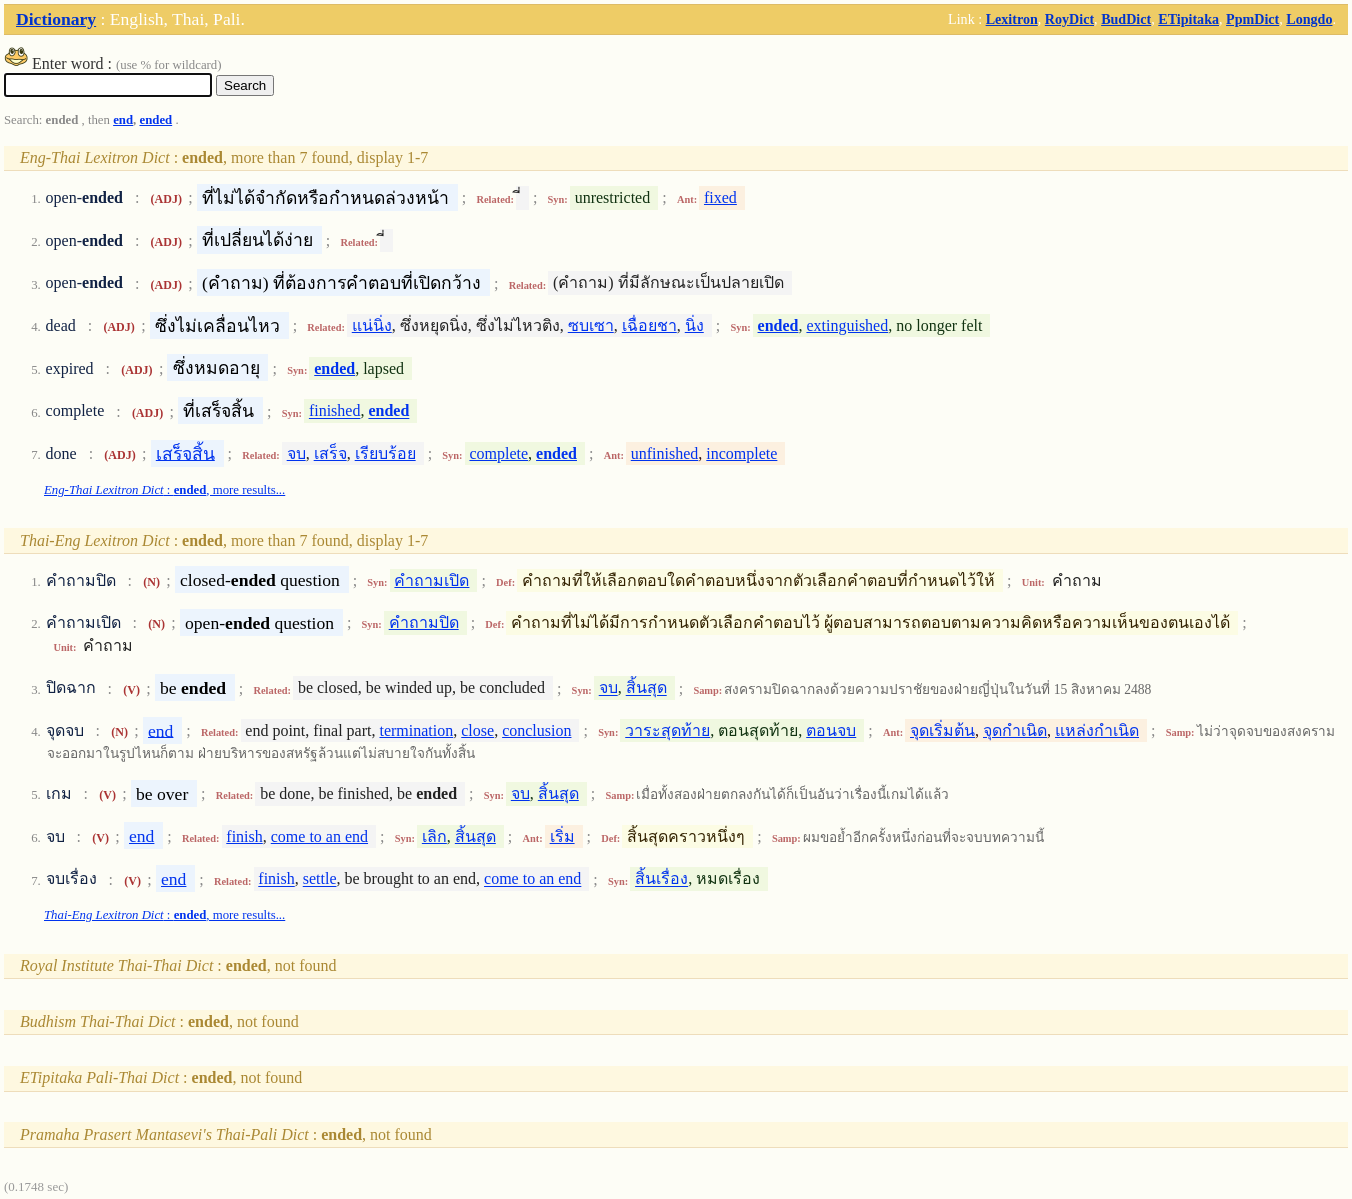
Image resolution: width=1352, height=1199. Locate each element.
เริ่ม (562, 836)
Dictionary (56, 19)
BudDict (1126, 19)
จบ (296, 453)
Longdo (1309, 19)
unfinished (665, 453)
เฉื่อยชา (649, 325)
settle (320, 879)
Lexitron (1012, 19)
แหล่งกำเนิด (1097, 730)
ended (155, 120)
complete (498, 453)
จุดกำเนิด (1015, 730)
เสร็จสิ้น (185, 453)
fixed (720, 197)
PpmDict (1252, 19)
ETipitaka (1188, 19)
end (123, 120)
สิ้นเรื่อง (661, 879)
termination (416, 730)
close (477, 730)
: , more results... (164, 490)
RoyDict (1069, 19)
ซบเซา (591, 325)
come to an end (319, 836)
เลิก (434, 836)
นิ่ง (694, 325)
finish (244, 836)
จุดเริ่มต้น (942, 730)
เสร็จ (330, 453)
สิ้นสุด (646, 688)
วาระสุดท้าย (667, 730)
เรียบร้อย (385, 453)
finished (335, 411)
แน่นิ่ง (372, 325)
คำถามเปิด (431, 580)
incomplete (741, 453)
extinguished (847, 325)
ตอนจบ (831, 730)
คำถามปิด (424, 622)
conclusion (536, 730)
